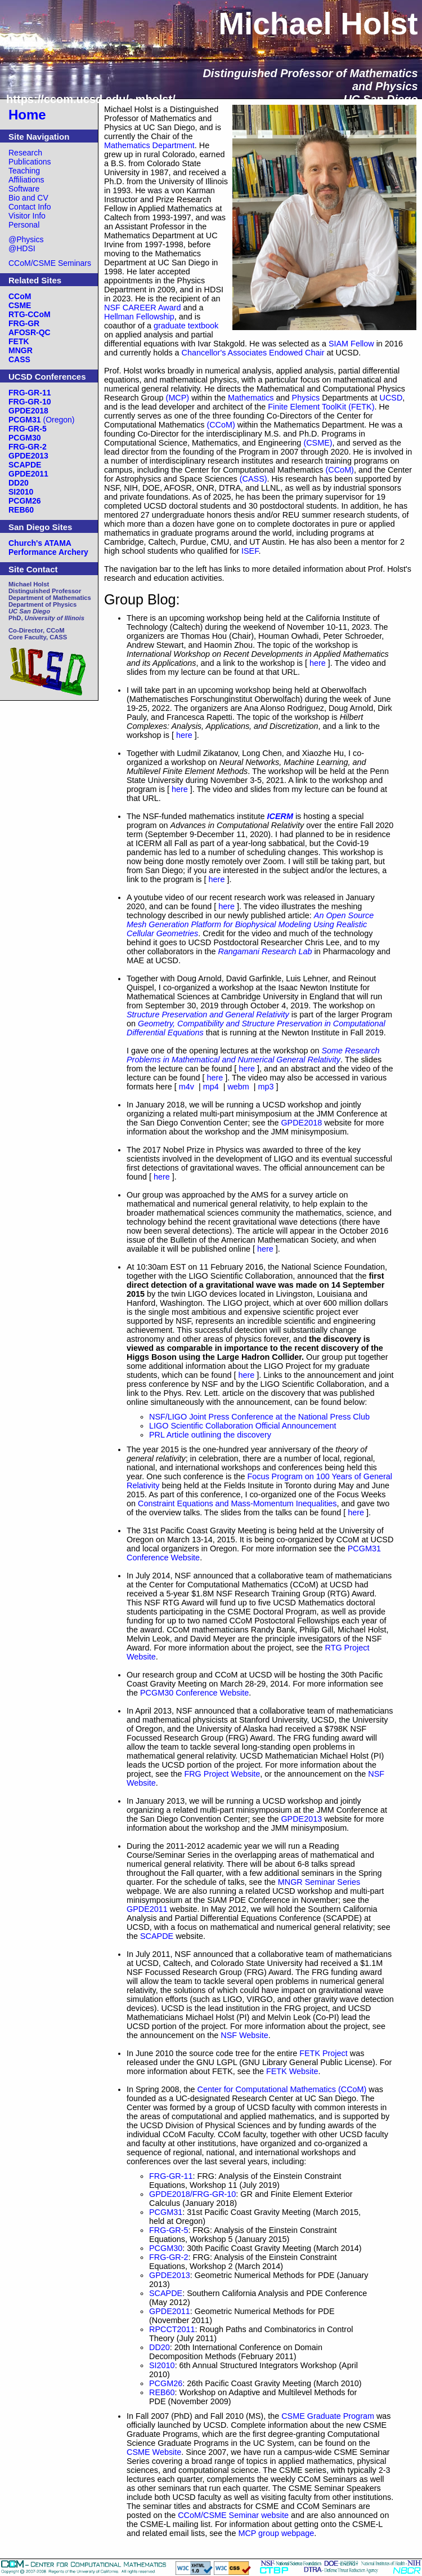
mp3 (266, 1086)
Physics (306, 397)
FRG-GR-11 (171, 2176)
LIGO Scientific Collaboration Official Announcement (242, 1425)
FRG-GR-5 (168, 2230)
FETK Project (323, 2053)
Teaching (24, 170)
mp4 (211, 1086)
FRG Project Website (222, 1773)
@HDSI (21, 248)
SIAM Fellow (351, 343)
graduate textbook (186, 325)
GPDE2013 (301, 1818)
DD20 (159, 2347)
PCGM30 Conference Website (194, 1692)
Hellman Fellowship (139, 316)
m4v (186, 1086)
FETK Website (292, 2071)
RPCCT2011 (172, 2329)
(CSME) (317, 442)
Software (23, 188)
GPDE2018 (301, 1122)
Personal (23, 224)
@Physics (25, 239)
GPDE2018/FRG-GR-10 (192, 2194)
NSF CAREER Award (142, 307)
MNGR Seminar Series (319, 1882)
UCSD (391, 397)
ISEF (249, 550)
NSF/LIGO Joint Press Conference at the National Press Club (259, 1416)
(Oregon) (41, 419)
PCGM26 (165, 2383)
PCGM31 (165, 2212)
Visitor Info (27, 215)
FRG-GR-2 (168, 2257)
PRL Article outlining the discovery (210, 1434)
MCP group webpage (276, 2533)
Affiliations (26, 179)
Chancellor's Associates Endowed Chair (253, 352)
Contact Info (29, 206)
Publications (29, 161)
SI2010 (162, 2365)
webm (238, 1086)
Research (25, 152)
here (317, 663)
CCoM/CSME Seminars (49, 263)
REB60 (162, 2392)
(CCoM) (220, 424)
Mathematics (251, 397)
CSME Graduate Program (327, 2416)
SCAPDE (156, 1936)
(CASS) (253, 478)
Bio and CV (28, 197)
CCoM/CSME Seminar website (233, 2515)
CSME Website (154, 2452)
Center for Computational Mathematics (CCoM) (282, 2089)
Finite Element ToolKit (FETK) (321, 406)
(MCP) (178, 397)
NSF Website (244, 2035)
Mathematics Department (149, 145)
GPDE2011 (147, 1909)
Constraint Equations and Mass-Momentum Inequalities (237, 1503)
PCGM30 (165, 2248)
